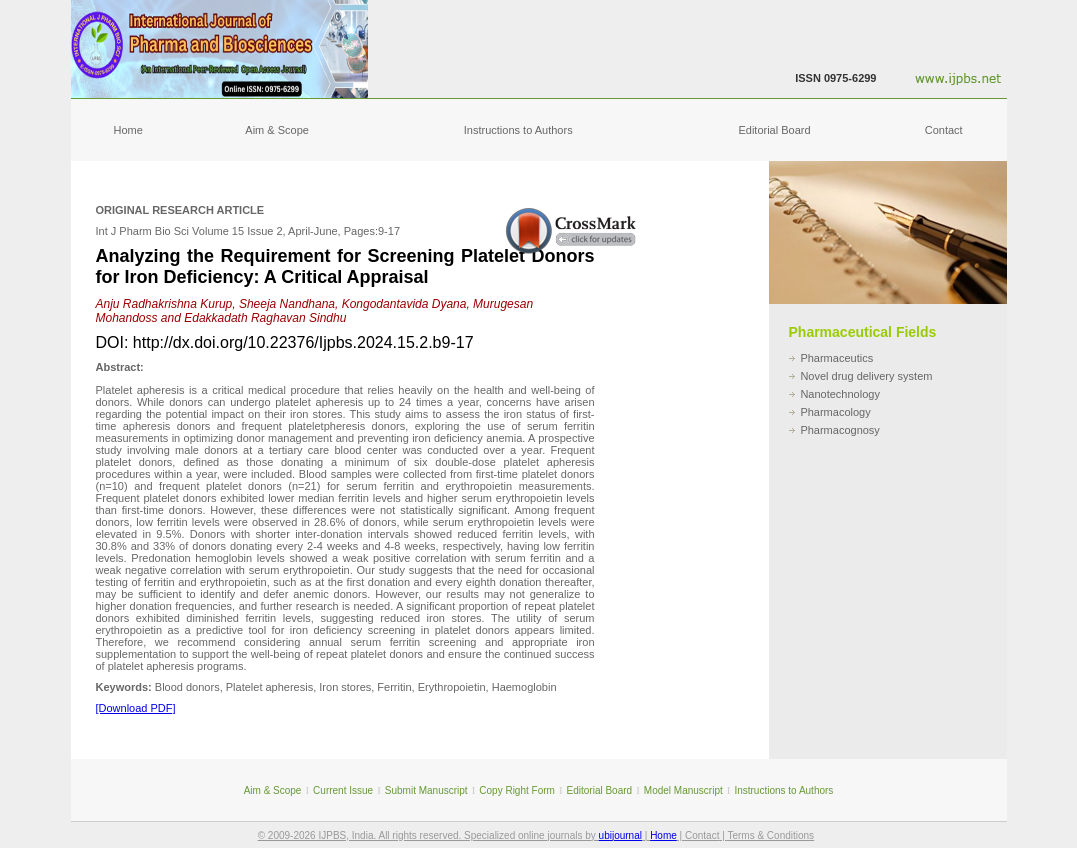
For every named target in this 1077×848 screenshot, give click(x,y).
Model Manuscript (683, 790)
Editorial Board (774, 130)
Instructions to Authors (518, 130)
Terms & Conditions (770, 835)
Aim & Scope (277, 130)
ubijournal (620, 835)
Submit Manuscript (426, 790)
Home (128, 130)
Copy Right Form (517, 790)
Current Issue (343, 790)
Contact (944, 130)
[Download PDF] (136, 708)
